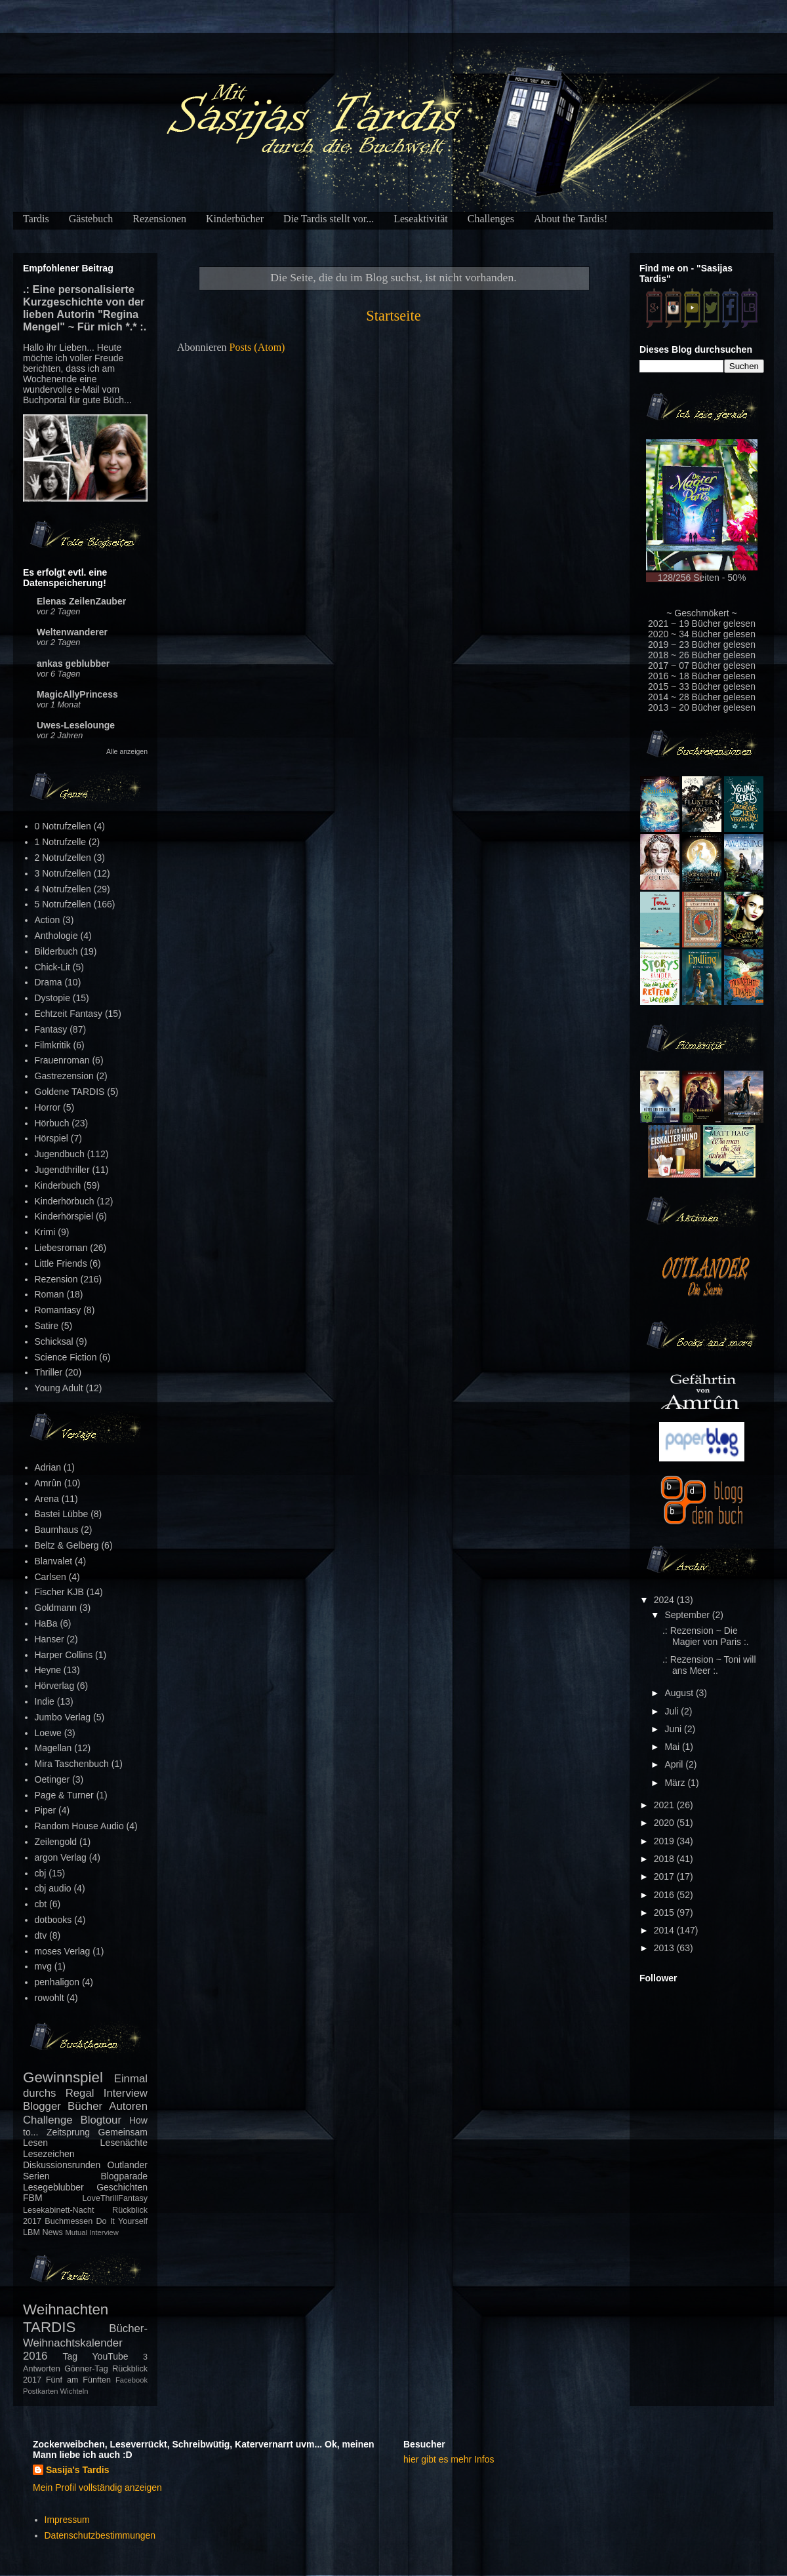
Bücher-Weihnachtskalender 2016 (85, 2342)
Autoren (128, 2106)
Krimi (45, 1232)
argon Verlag (61, 1857)
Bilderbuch (56, 951)
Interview (126, 2093)
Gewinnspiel (63, 2077)
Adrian (48, 1467)
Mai (672, 1746)
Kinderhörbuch (64, 1201)
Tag (70, 2356)
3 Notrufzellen (63, 873)
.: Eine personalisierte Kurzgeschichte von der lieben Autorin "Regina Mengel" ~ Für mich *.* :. (84, 307)
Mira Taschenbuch (72, 1763)
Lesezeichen (49, 2154)
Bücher (85, 2106)
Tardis (36, 218)
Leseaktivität (421, 218)
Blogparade (124, 2176)
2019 (665, 1841)
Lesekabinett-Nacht (58, 2210)
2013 (665, 1948)
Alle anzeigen (127, 751)
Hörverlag (55, 1685)
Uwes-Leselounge (76, 725)
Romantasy (58, 1310)
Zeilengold (56, 1841)
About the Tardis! (570, 218)
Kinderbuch (58, 1185)
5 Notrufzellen (63, 904)
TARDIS (49, 2327)
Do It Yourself (122, 2221)
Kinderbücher (235, 218)
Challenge (48, 2120)
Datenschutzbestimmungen (100, 2535)
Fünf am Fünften (78, 2380)
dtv (41, 1935)
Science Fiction (66, 1357)
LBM (31, 2232)
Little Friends (61, 1263)
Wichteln (74, 2391)
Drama (48, 982)
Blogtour (101, 2120)
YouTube (110, 2356)
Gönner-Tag (86, 2368)
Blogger (42, 2106)
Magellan (53, 1748)
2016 (665, 1895)
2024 (665, 1600)
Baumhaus (57, 1529)
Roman (49, 1294)
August (679, 1693)
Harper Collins (64, 1655)
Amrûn (48, 1483)
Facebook (131, 2380)
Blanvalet (54, 1561)
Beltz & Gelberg (67, 1545)
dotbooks (53, 1919)
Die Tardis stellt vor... (328, 218)
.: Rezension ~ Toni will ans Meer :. (709, 1665)
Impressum (67, 2519)
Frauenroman (62, 1060)
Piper (45, 1810)
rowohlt (49, 1997)
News (52, 2232)
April (674, 1764)
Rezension (56, 1279)
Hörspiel (51, 1138)
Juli (672, 1711)
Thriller (49, 1372)
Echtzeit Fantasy (69, 1013)
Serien (36, 2176)
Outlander (128, 2165)
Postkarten (40, 2391)
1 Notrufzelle (61, 842)
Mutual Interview (91, 2232)
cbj (41, 1873)
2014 (665, 1930)
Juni (674, 1729)
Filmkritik (53, 1045)
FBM (33, 2197)
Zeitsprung (68, 2132)
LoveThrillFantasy (115, 2198)
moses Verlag (63, 1951)
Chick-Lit (52, 967)
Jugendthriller (62, 1169)
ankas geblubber (73, 663)
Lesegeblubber (53, 2187)
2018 (665, 1858)
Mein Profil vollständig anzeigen (97, 2487)
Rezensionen (159, 218)
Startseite (393, 315)
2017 (665, 1876)
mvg (43, 1966)
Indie (44, 1701)
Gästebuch (91, 218)
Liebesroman (61, 1247)
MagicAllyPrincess (77, 694)
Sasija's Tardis (77, 2470)
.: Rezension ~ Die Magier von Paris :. (705, 1636)
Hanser (49, 1639)
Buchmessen (68, 2221)
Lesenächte (124, 2142)
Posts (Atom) (257, 347)
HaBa (46, 1623)
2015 (665, 1912)
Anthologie (56, 935)
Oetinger (52, 1779)
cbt (41, 1904)
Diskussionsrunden (61, 2165)
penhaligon (57, 1982)
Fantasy (51, 1029)
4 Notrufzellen (63, 889)
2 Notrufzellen (63, 857)
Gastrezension (64, 1076)
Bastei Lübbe (62, 1514)
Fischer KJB (59, 1592)
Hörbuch (52, 1123)
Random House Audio (79, 1826)
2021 (665, 1805)
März (675, 1782)
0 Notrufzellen (63, 826)
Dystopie (52, 998)
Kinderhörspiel (64, 1216)
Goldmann (56, 1607)
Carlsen (50, 1577)
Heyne (48, 1670)
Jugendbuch (60, 1154)
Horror (48, 1107)
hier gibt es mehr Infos (448, 2459)
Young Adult (59, 1388)
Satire (47, 1325)
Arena (47, 1499)
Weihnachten (65, 2309)
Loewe (48, 1733)
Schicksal (54, 1341)
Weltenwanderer (72, 632)
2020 (665, 1822)
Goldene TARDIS (70, 1091)
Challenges (491, 218)
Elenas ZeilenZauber (81, 601)
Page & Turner (64, 1795)
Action (47, 920)
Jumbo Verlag (63, 1717)
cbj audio (53, 1888)
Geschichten (122, 2187)
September (688, 1615)
